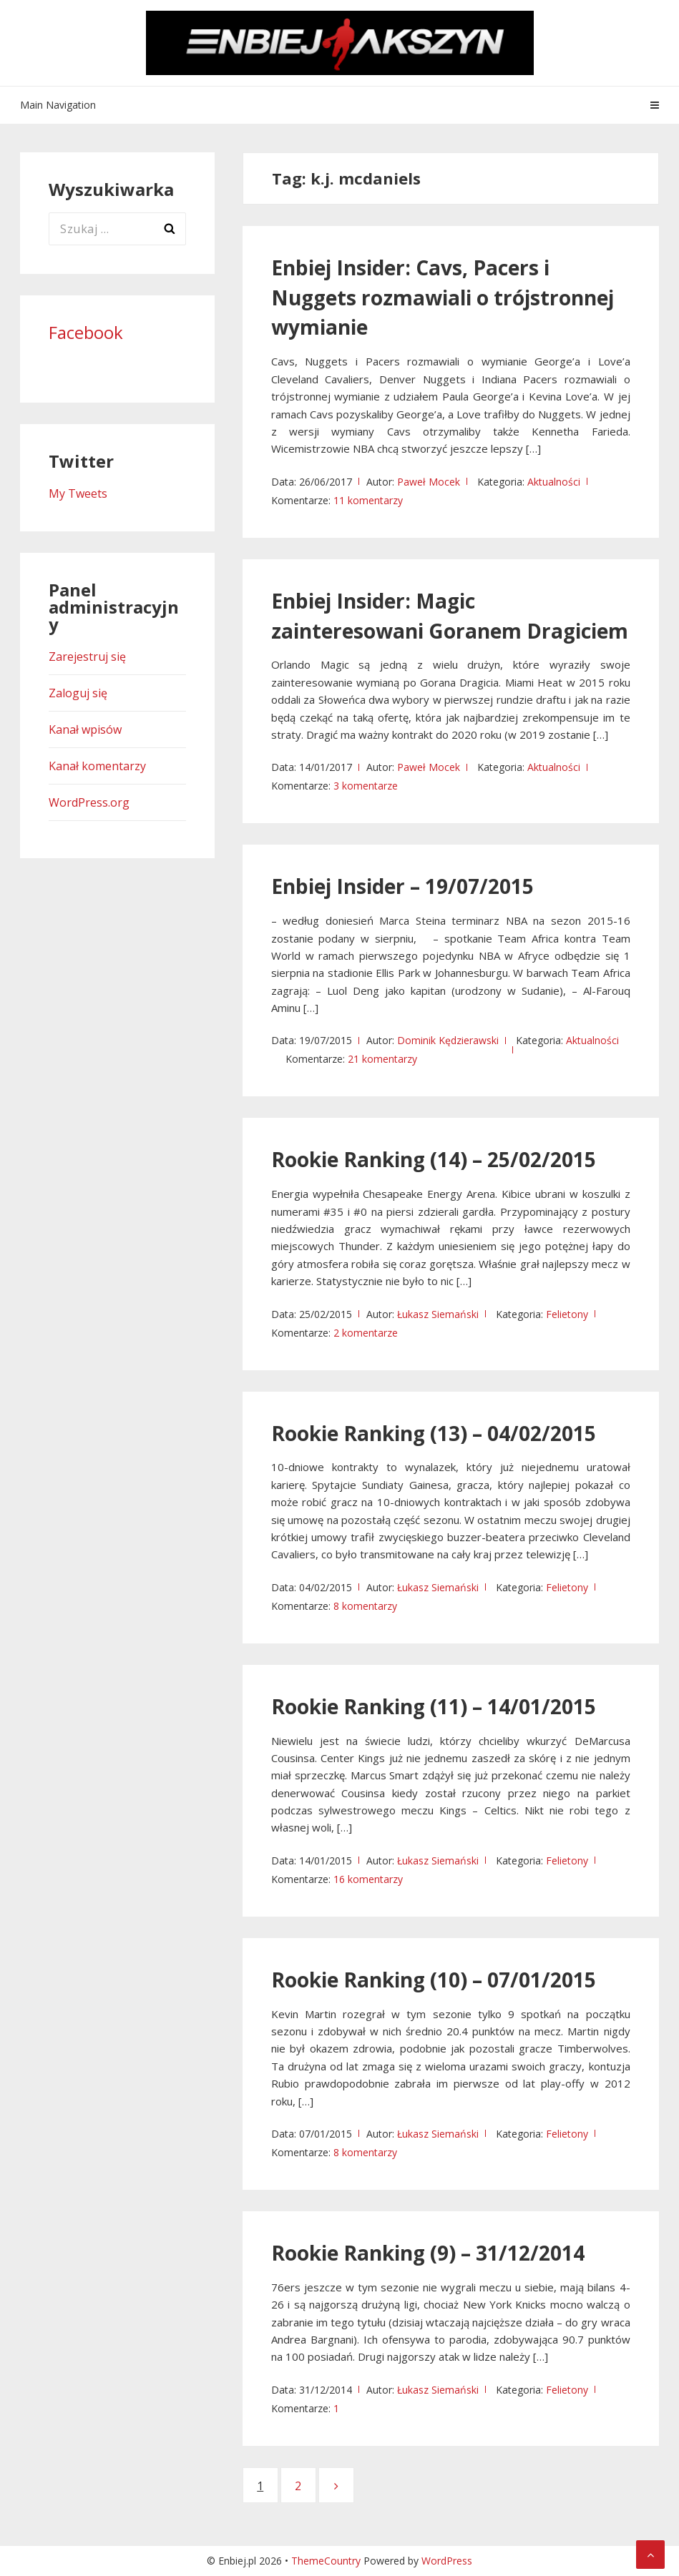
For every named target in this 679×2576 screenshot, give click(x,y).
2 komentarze (365, 1332)
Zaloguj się (78, 693)
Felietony (567, 1314)
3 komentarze (365, 785)
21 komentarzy (382, 1059)
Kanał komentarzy (97, 766)
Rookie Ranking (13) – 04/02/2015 (433, 1433)
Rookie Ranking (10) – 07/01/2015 (433, 1979)
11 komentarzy (368, 500)
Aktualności (553, 481)
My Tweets (78, 493)
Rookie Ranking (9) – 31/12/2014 (428, 2252)
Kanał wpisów (85, 729)
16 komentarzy (368, 1879)
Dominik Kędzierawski (448, 1040)
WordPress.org (89, 802)
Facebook (86, 332)
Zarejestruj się (87, 656)
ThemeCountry (326, 2560)
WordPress (446, 2560)
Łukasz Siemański (438, 1314)
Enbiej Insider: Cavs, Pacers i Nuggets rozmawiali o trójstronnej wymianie (442, 297)
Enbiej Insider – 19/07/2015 (402, 886)
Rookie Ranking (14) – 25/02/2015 (433, 1159)
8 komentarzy (365, 1606)
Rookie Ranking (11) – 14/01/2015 (433, 1706)
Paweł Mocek (428, 481)
